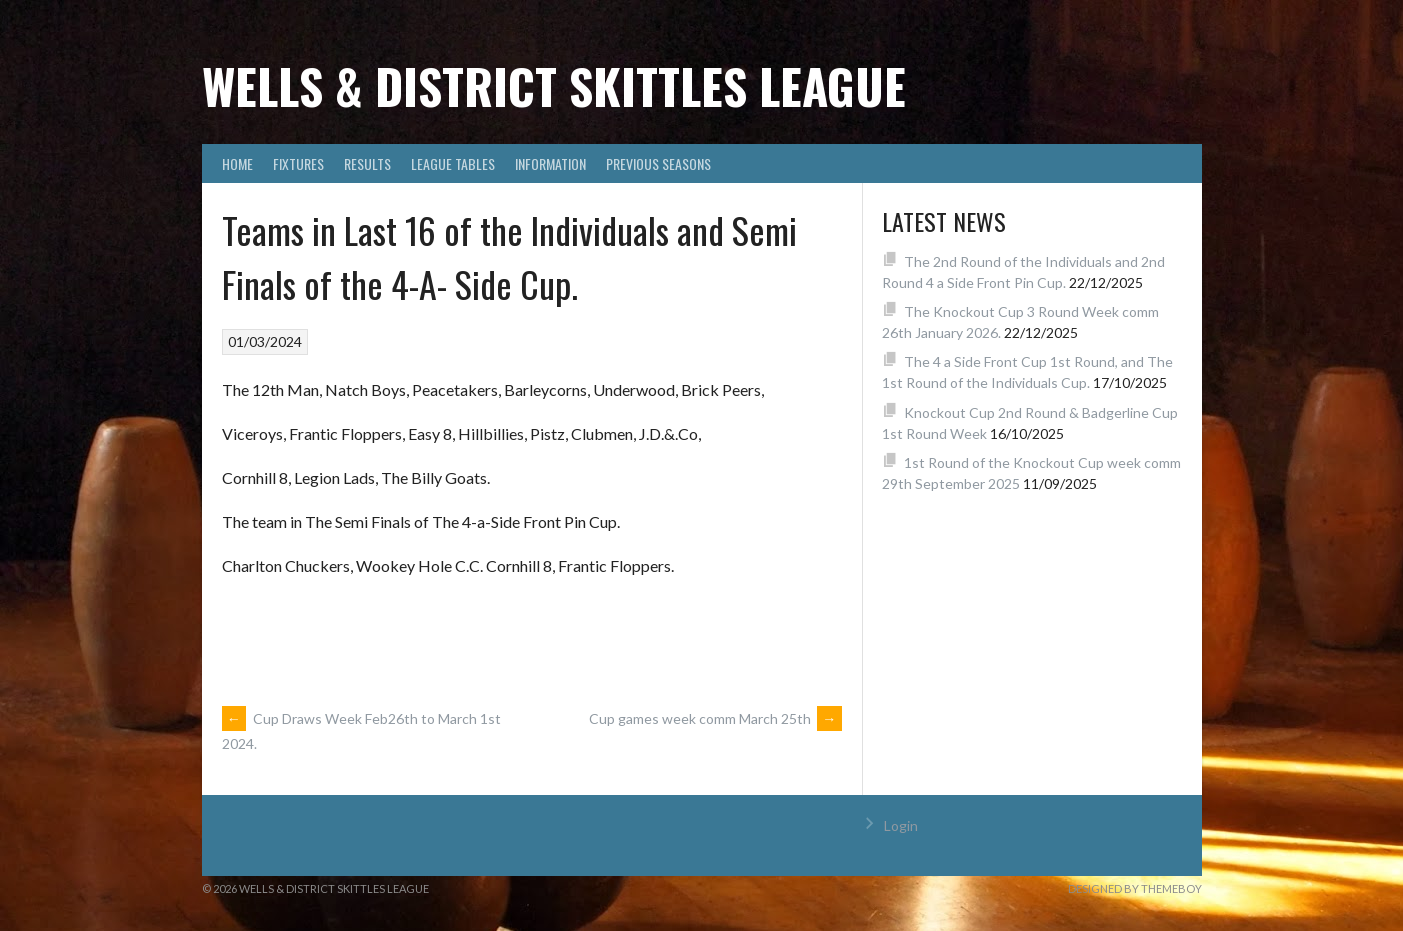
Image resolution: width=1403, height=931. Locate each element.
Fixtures (298, 163)
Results (367, 163)
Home (237, 163)
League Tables (453, 163)
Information (550, 163)
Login (901, 825)
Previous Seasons (658, 163)
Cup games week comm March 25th (715, 718)
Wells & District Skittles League (554, 85)
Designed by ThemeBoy (1135, 888)
